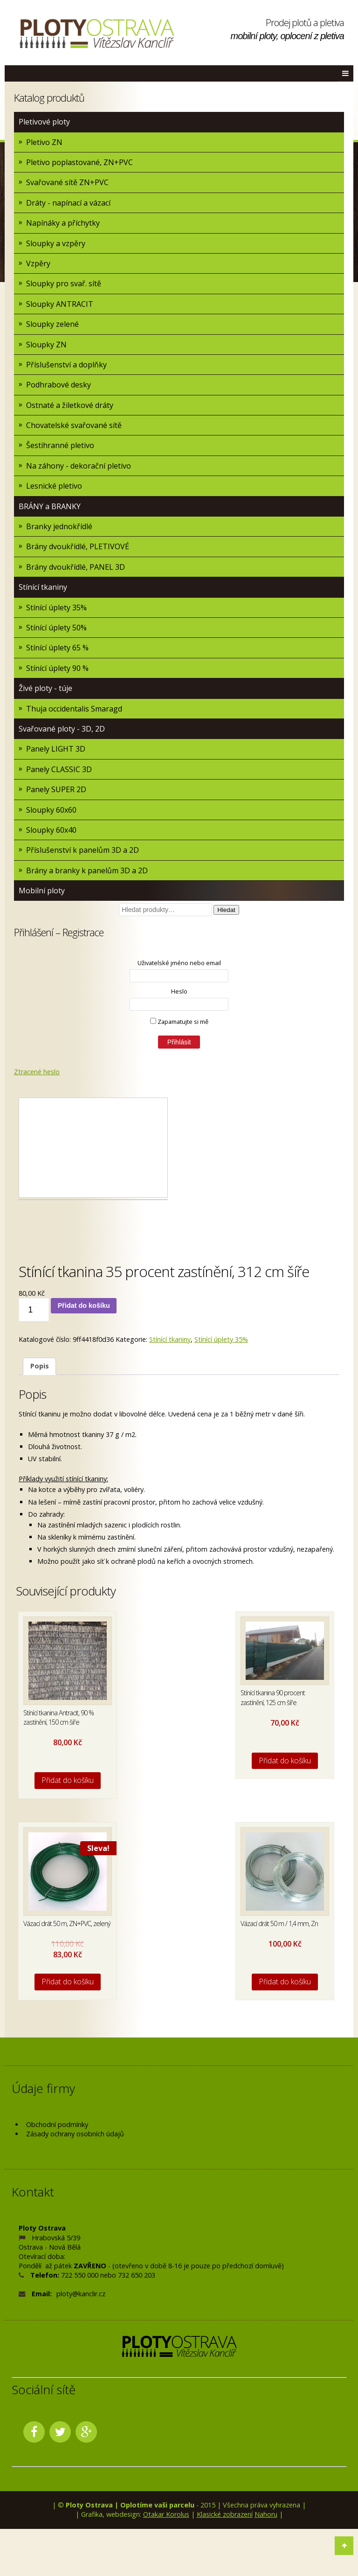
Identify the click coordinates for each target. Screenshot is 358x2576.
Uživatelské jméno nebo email (179, 963)
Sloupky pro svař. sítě (63, 283)
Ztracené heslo (37, 1071)
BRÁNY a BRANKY (50, 506)
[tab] (39, 1366)
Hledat (226, 909)
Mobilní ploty (42, 890)
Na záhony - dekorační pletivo (78, 466)
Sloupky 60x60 (51, 810)
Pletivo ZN (44, 142)
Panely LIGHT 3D (55, 749)
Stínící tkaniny (43, 587)
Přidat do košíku (84, 1305)
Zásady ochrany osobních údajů (75, 2133)
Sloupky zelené (52, 324)
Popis (39, 1365)
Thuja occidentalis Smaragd (74, 709)
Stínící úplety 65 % (57, 647)
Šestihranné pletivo (60, 445)
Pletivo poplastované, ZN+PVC (79, 162)
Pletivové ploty (44, 122)
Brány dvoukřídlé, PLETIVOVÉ (77, 546)
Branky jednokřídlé (59, 526)
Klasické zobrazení (225, 2514)
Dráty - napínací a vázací (68, 203)
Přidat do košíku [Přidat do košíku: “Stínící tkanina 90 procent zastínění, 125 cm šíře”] (285, 1760)
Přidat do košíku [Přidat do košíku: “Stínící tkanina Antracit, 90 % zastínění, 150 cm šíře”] (68, 1780)
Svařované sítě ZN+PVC (67, 182)
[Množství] (34, 1309)
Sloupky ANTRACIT (59, 304)
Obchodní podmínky (57, 2124)
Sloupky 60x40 (51, 830)
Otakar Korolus (166, 2514)
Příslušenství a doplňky (66, 364)
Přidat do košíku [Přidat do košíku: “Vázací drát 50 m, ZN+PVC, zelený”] (68, 1981)
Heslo (179, 991)
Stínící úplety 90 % (57, 668)
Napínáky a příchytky (63, 223)
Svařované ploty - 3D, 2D (62, 729)
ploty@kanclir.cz (80, 2293)
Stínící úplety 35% (56, 607)
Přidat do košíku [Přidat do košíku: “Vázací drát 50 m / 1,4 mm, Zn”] (285, 1981)
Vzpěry (38, 263)
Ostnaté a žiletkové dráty (69, 405)
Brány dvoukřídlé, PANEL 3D (75, 567)
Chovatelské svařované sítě (74, 425)
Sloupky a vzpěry (55, 243)
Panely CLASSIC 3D (59, 769)
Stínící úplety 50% (56, 627)
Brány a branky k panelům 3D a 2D (87, 870)
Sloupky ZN (46, 344)
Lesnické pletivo (54, 486)
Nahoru (266, 2514)
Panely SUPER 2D (56, 789)
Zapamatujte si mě (179, 1021)
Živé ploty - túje (45, 688)
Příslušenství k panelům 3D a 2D (82, 850)
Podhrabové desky (58, 385)
